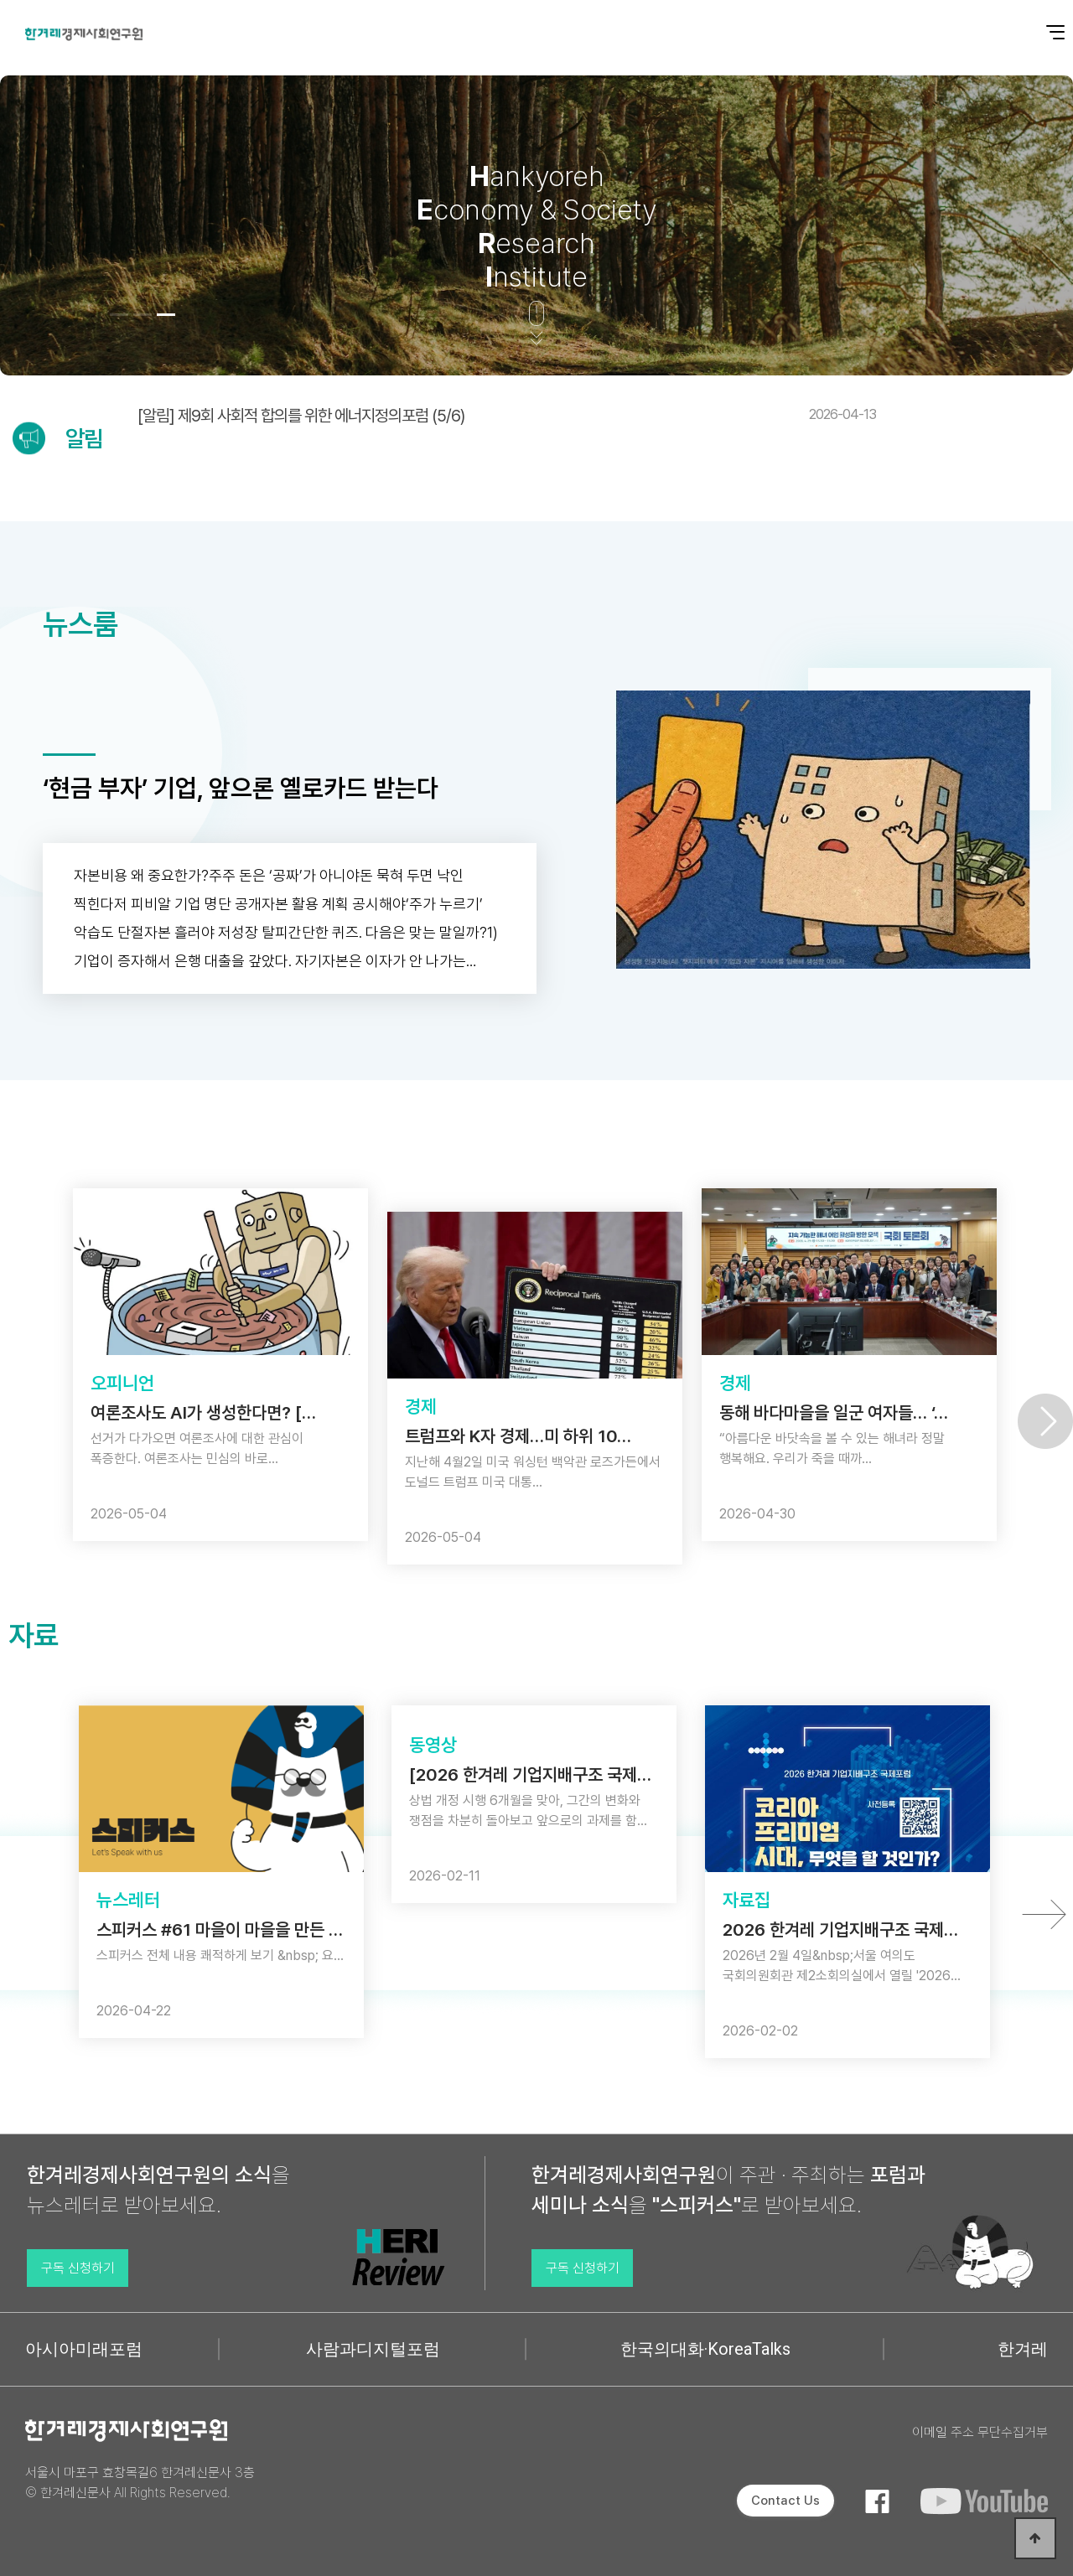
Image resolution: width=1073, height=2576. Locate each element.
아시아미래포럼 (84, 2349)
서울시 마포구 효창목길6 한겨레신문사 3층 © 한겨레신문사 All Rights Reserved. (140, 2483)
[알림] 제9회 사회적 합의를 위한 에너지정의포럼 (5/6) (506, 416)
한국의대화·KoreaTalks (705, 2349)
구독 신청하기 (78, 2268)
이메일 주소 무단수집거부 (980, 2432)
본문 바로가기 (0, 0)
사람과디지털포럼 (373, 2349)
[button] (119, 314)
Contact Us (785, 2500)
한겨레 (1023, 2349)
